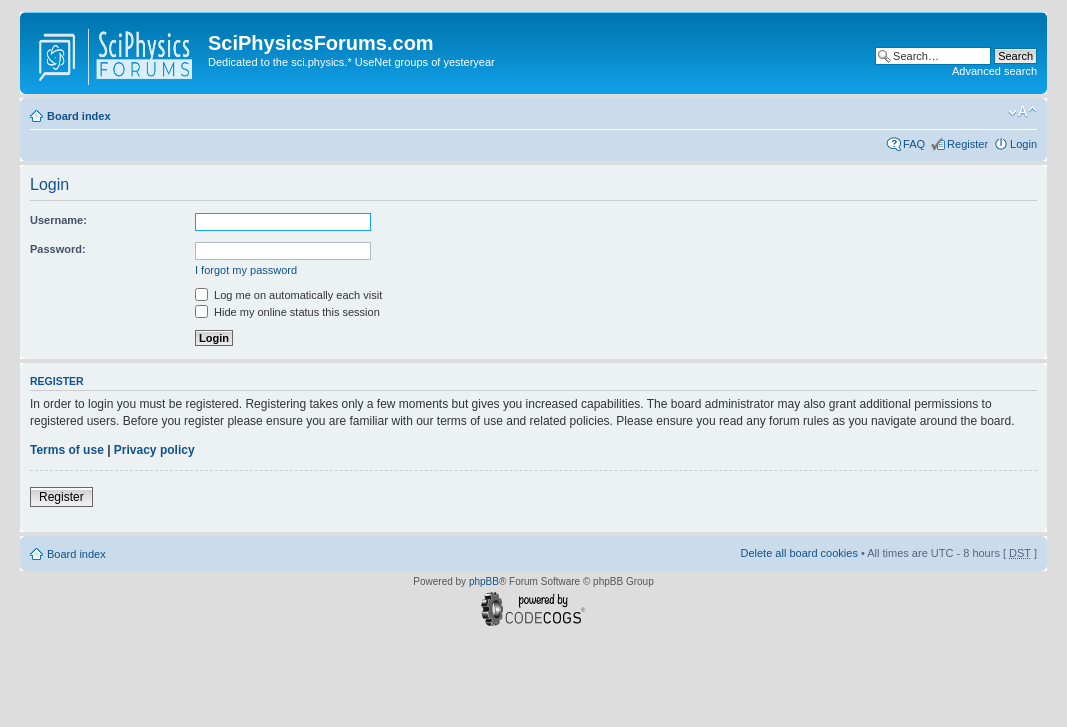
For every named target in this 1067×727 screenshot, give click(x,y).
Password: (58, 249)
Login (1023, 144)
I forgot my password (246, 270)
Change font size (1022, 112)
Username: (58, 220)
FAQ (914, 144)
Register (967, 144)
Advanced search (994, 71)
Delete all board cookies (798, 553)
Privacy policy (154, 450)
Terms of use (67, 450)
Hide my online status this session (287, 312)
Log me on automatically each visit (288, 295)
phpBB (484, 581)
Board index (79, 116)
